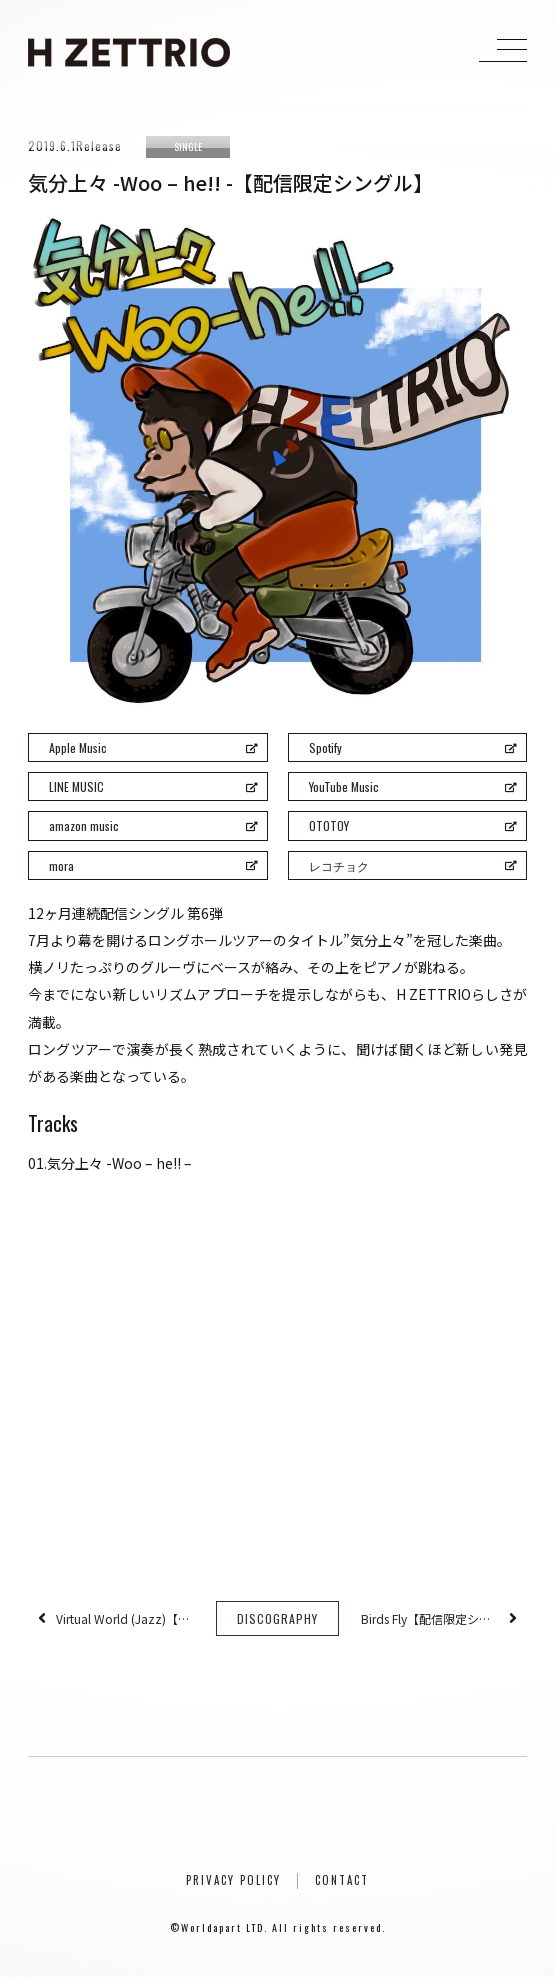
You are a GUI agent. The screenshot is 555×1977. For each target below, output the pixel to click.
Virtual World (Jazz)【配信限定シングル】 (125, 1618)
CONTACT (342, 1880)
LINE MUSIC (153, 786)
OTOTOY (413, 825)
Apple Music (153, 747)
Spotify (413, 747)
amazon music (153, 825)
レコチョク (413, 865)
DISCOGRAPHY (277, 1618)
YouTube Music (413, 786)
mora (153, 865)
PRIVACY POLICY (233, 1880)
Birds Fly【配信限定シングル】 (430, 1618)
